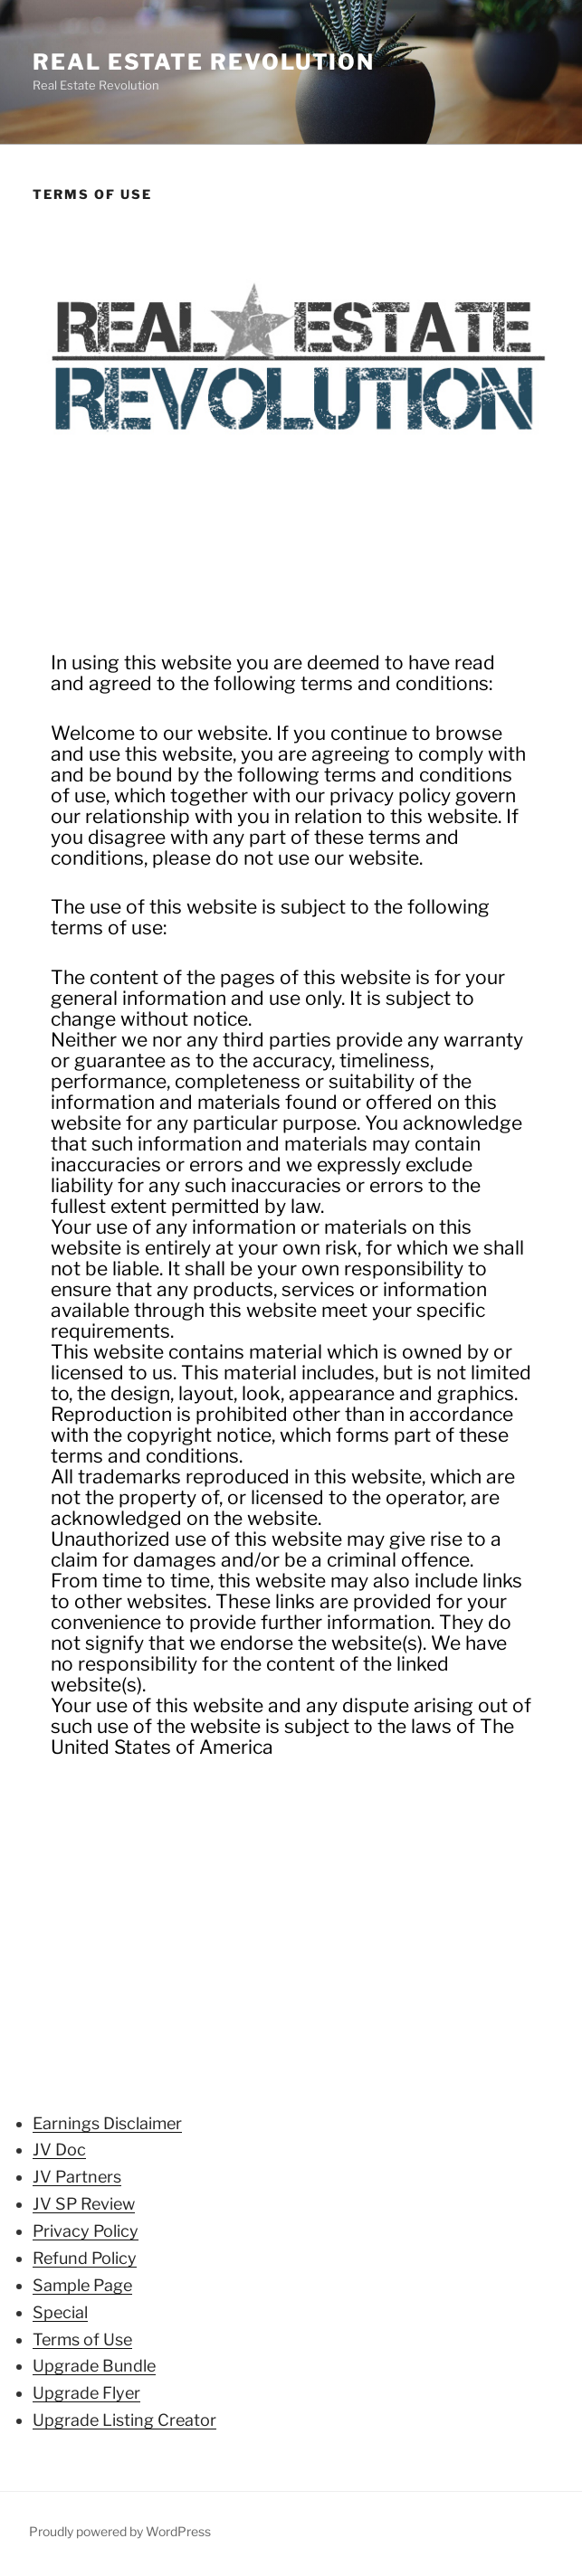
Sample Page (82, 2285)
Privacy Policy (85, 2230)
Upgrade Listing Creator (124, 2419)
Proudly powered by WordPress (120, 2531)
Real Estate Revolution (204, 62)
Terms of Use (82, 2339)
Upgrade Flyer (86, 2392)
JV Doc (59, 2149)
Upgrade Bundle (94, 2365)
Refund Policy (85, 2258)
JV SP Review (84, 2203)
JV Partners (77, 2176)
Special (60, 2312)
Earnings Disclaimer (107, 2123)
